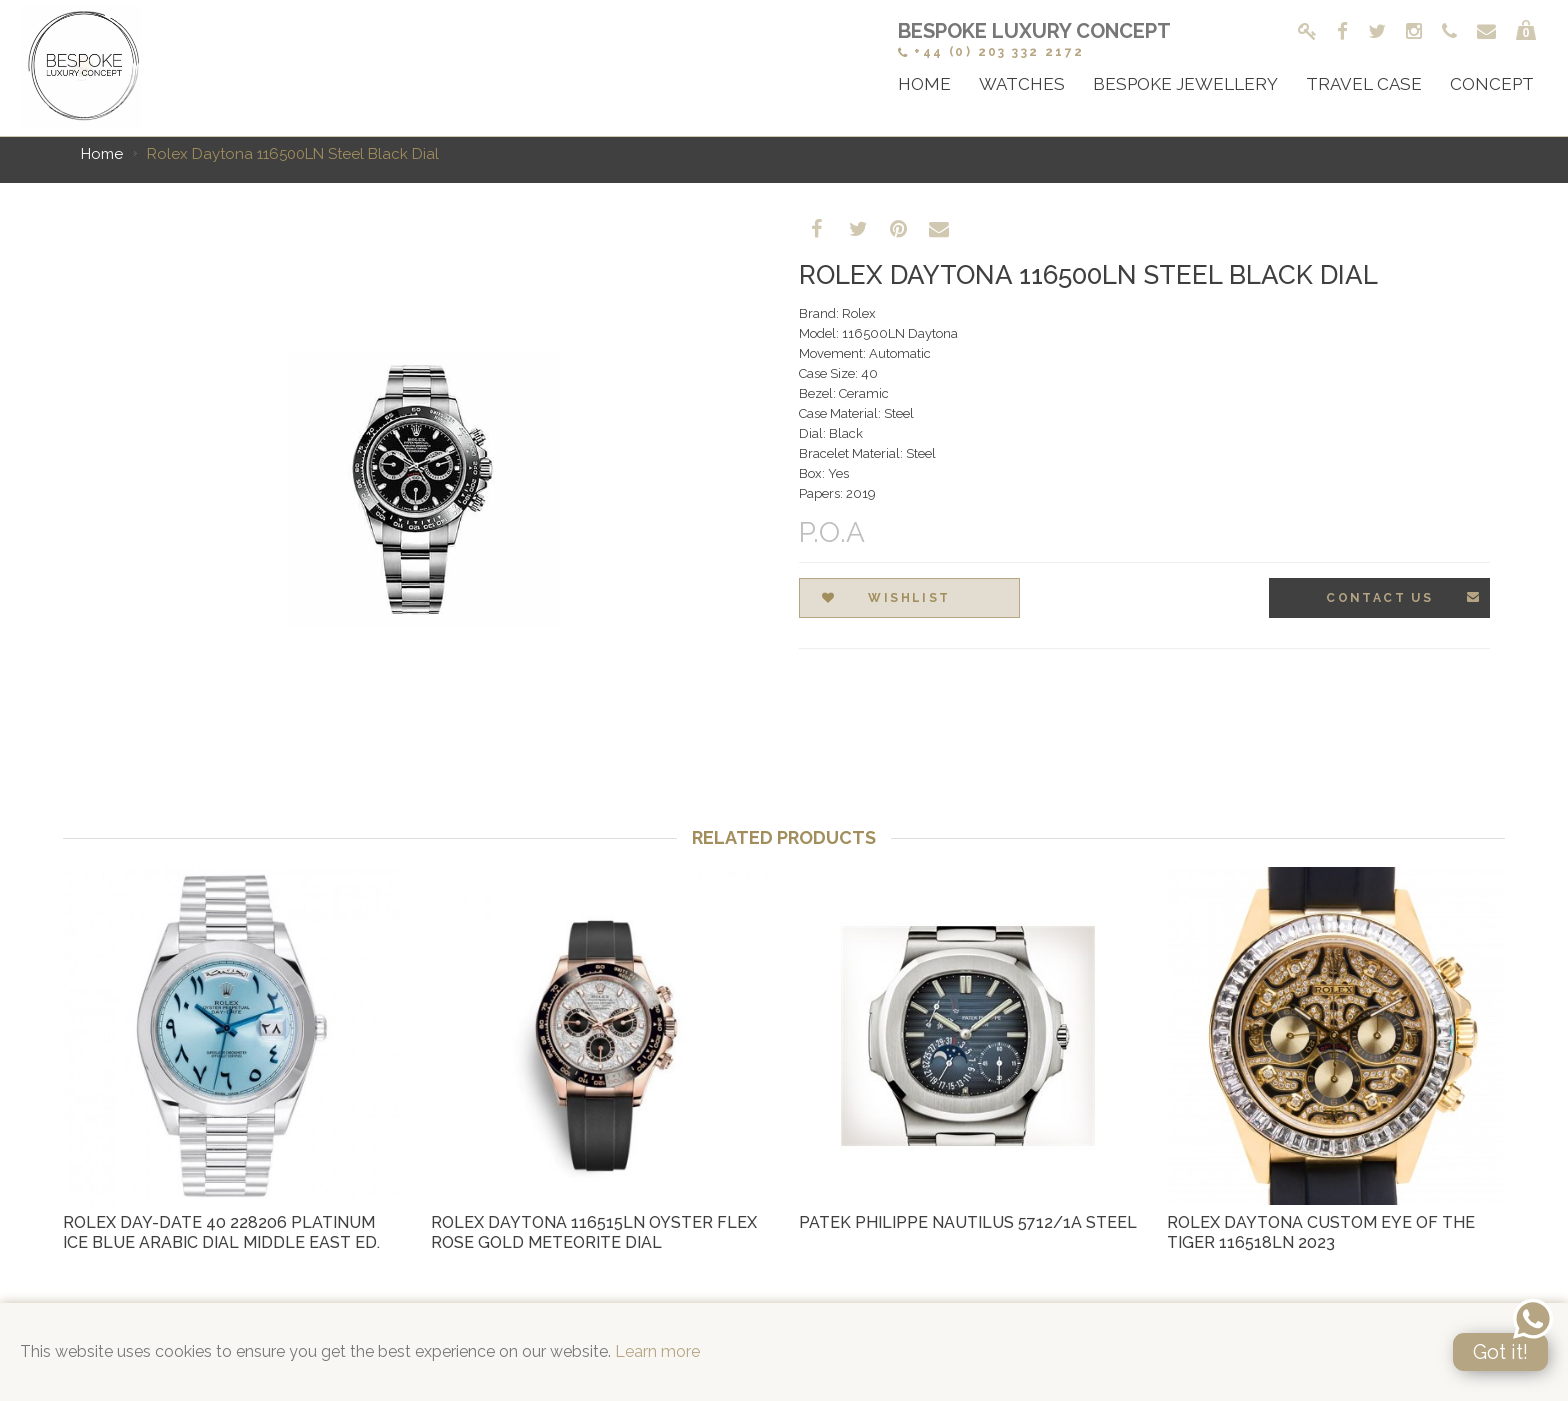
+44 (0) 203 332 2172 (991, 52)
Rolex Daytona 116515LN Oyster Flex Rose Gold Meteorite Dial (594, 1232)
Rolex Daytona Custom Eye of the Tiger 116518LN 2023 (1321, 1232)
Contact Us (1404, 597)
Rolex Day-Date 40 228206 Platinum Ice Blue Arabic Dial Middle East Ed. (221, 1232)
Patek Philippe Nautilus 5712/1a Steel (968, 1222)
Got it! (1500, 1352)
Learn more (657, 1351)
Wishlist (886, 598)
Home (102, 154)
